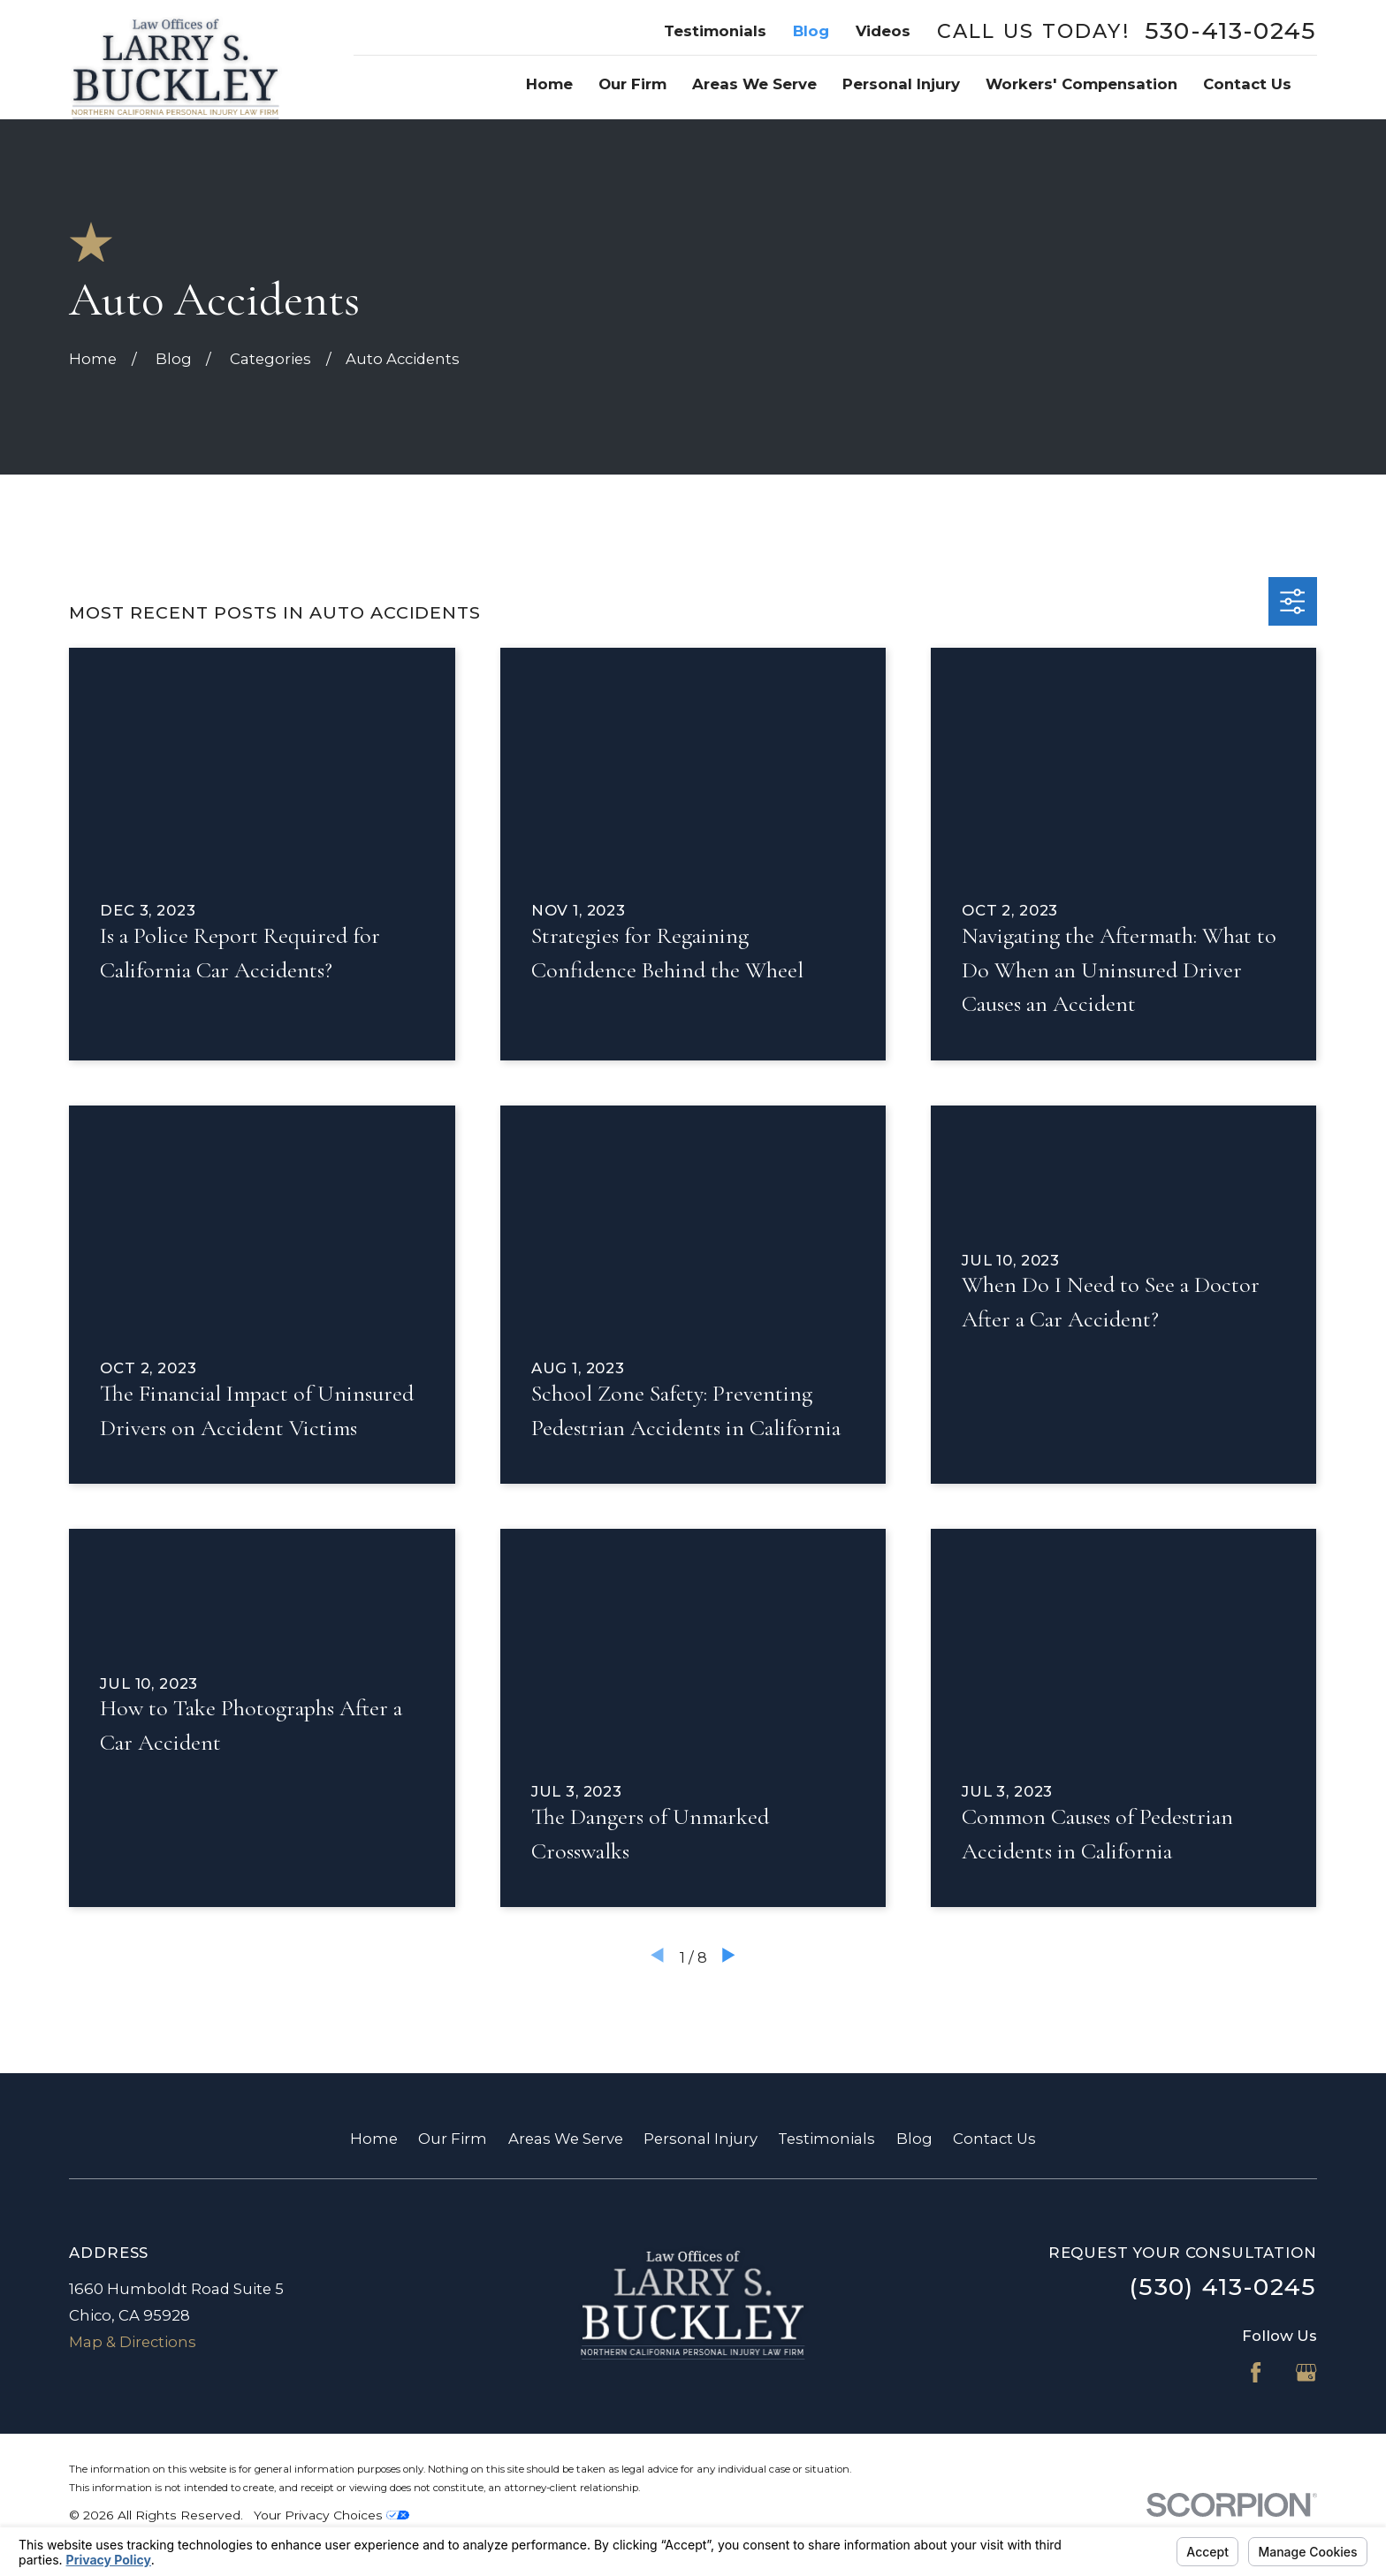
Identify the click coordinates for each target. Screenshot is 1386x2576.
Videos (883, 31)
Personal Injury (701, 2138)
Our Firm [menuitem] (632, 84)
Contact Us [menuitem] (1247, 84)
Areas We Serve (565, 2138)
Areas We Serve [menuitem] (754, 84)
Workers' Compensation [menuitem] (1081, 84)
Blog (811, 31)
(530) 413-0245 (1223, 2286)
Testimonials (715, 31)
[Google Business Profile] (1306, 2372)
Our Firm (452, 2138)
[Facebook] (1255, 2372)
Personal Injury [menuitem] (901, 84)
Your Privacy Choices (331, 2515)
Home (374, 2138)
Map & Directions (132, 2342)
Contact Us (994, 2138)
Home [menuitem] (549, 84)
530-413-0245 (1231, 31)
